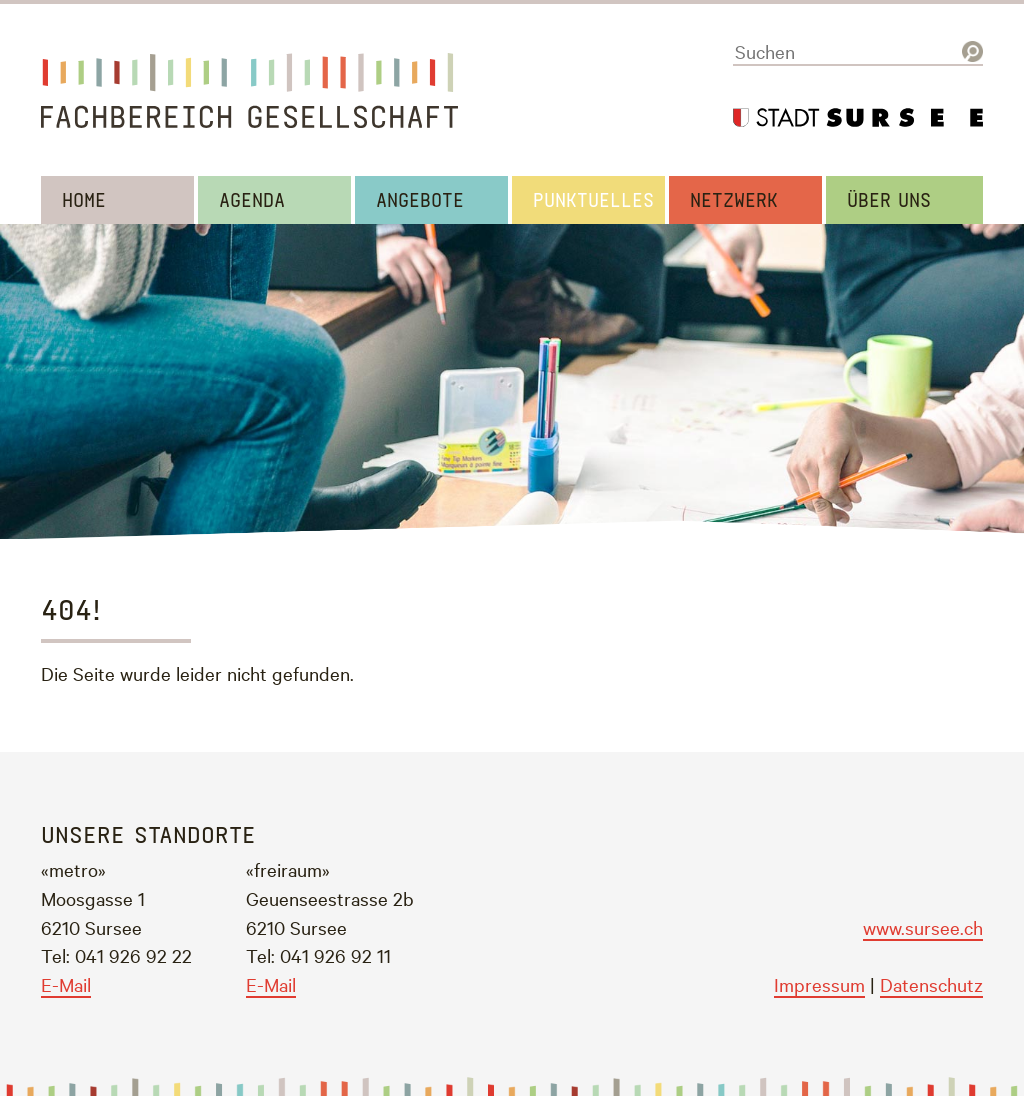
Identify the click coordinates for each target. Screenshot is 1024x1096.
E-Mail (66, 984)
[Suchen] (858, 52)
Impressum (819, 984)
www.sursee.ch (923, 927)
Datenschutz (931, 984)
